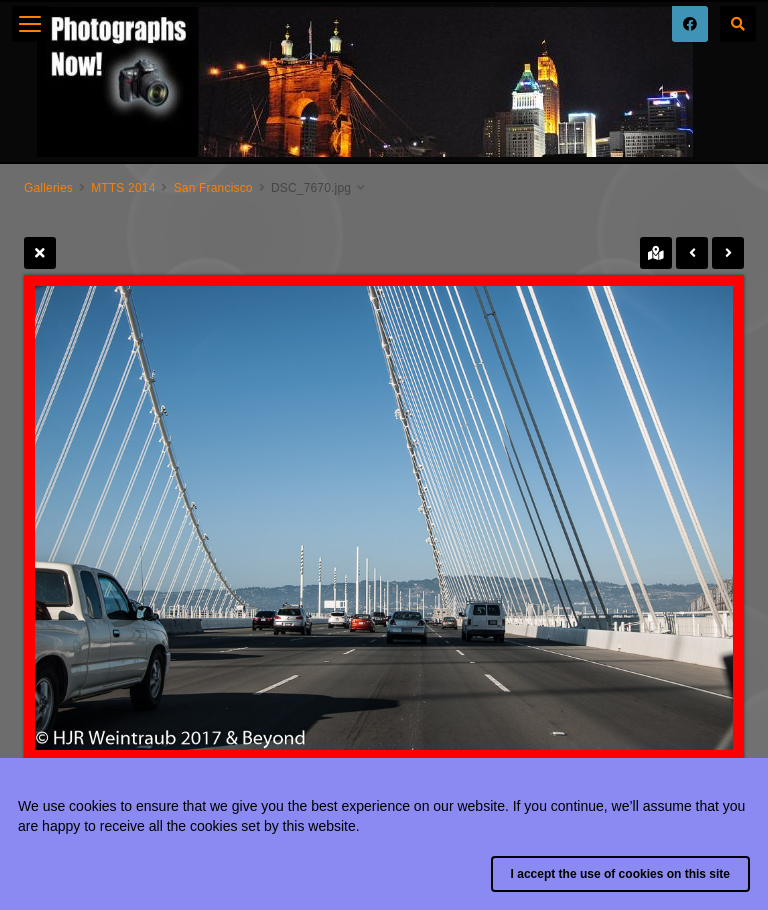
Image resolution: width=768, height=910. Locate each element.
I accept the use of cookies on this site (620, 874)
